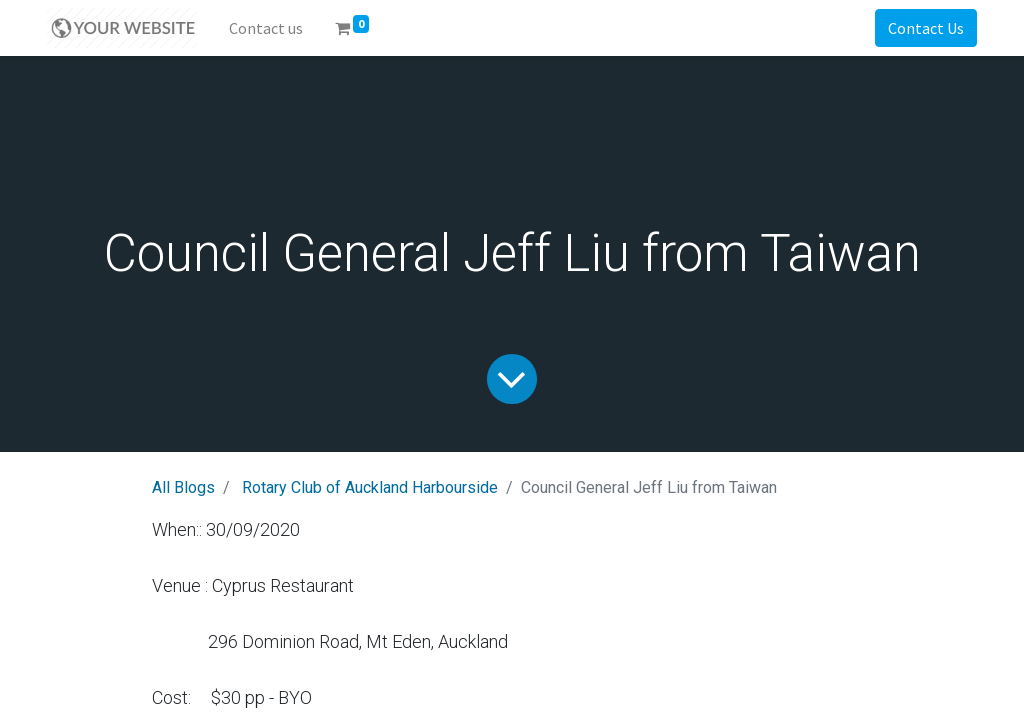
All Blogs (183, 487)
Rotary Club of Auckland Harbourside (370, 487)
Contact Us (926, 28)
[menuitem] (266, 28)
